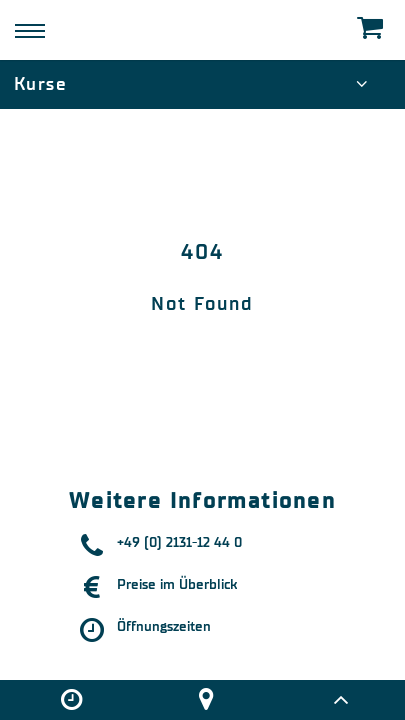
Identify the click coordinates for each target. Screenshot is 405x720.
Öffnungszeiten (164, 626)
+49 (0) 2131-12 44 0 (179, 542)
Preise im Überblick (177, 584)
